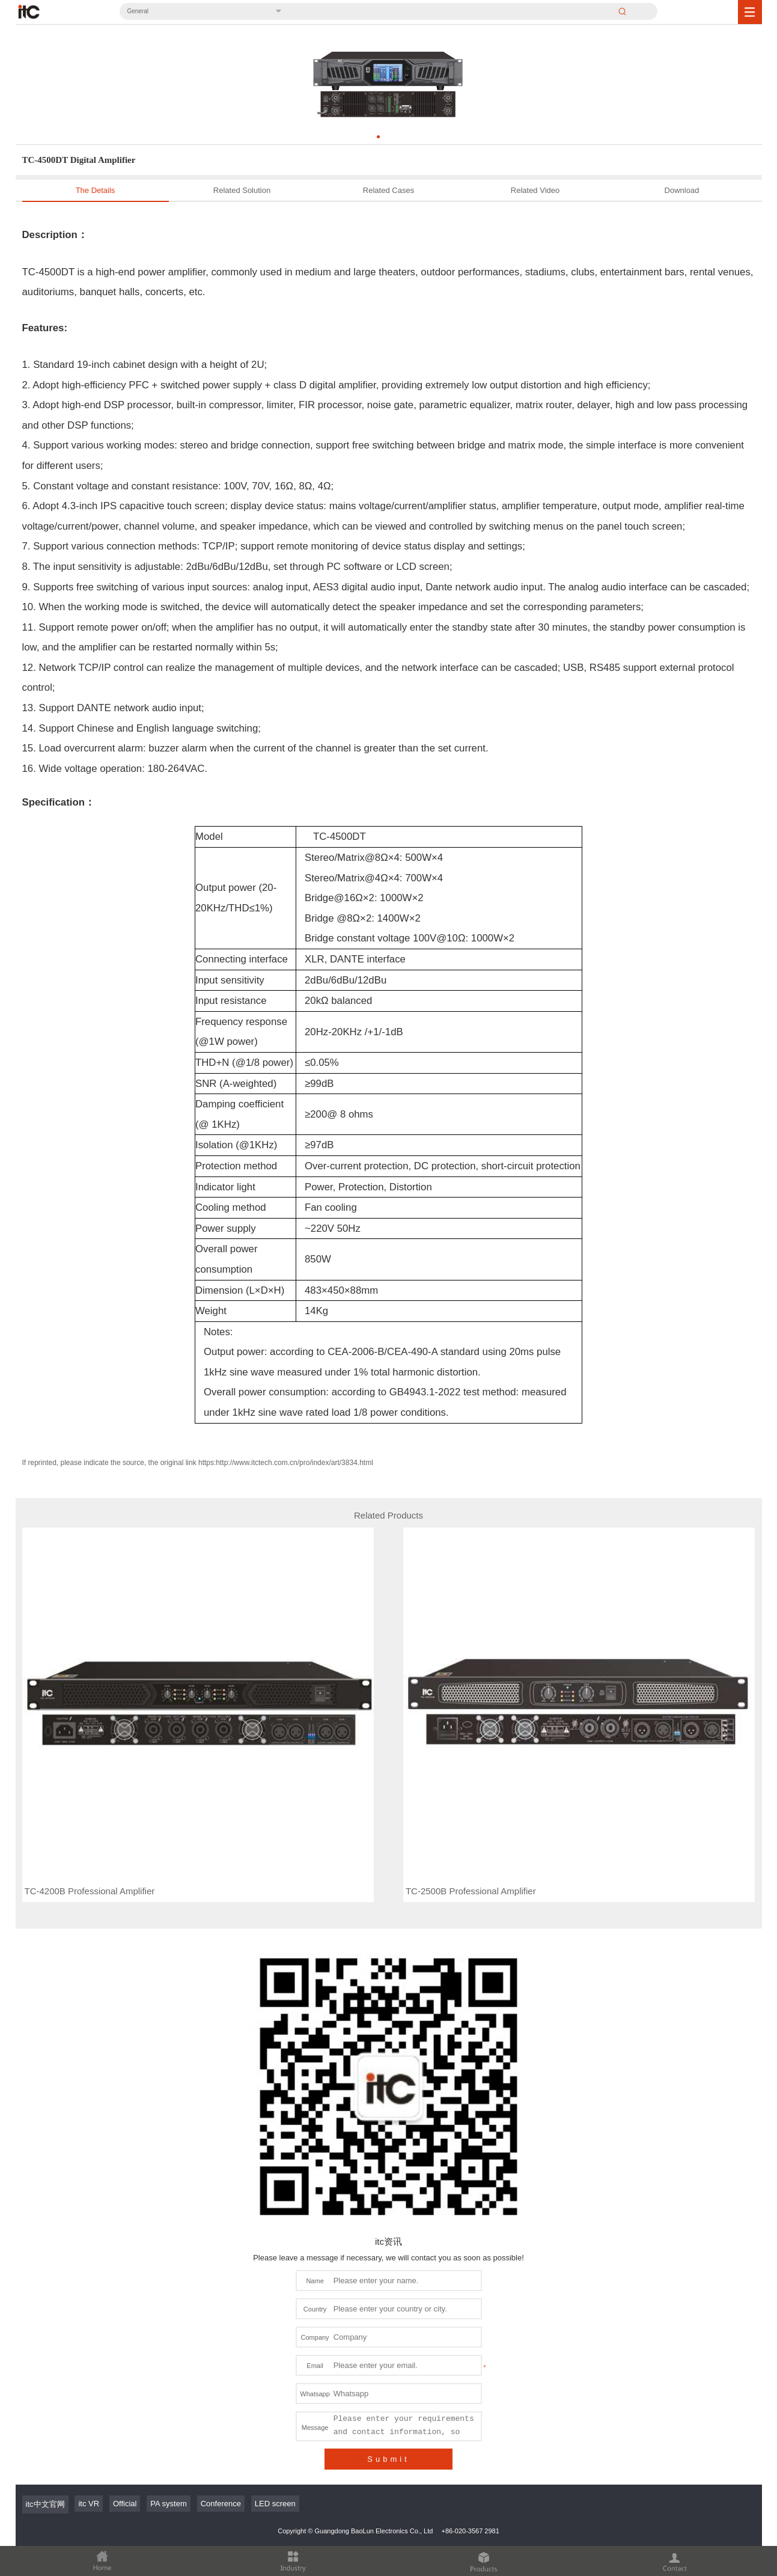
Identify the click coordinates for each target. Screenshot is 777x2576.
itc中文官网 (45, 2410)
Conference (221, 2410)
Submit (388, 2365)
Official (125, 2410)
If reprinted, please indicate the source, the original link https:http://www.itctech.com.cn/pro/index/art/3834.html (197, 1462)
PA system (168, 2410)
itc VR (88, 2410)
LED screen (275, 2410)
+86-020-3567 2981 (470, 2437)
